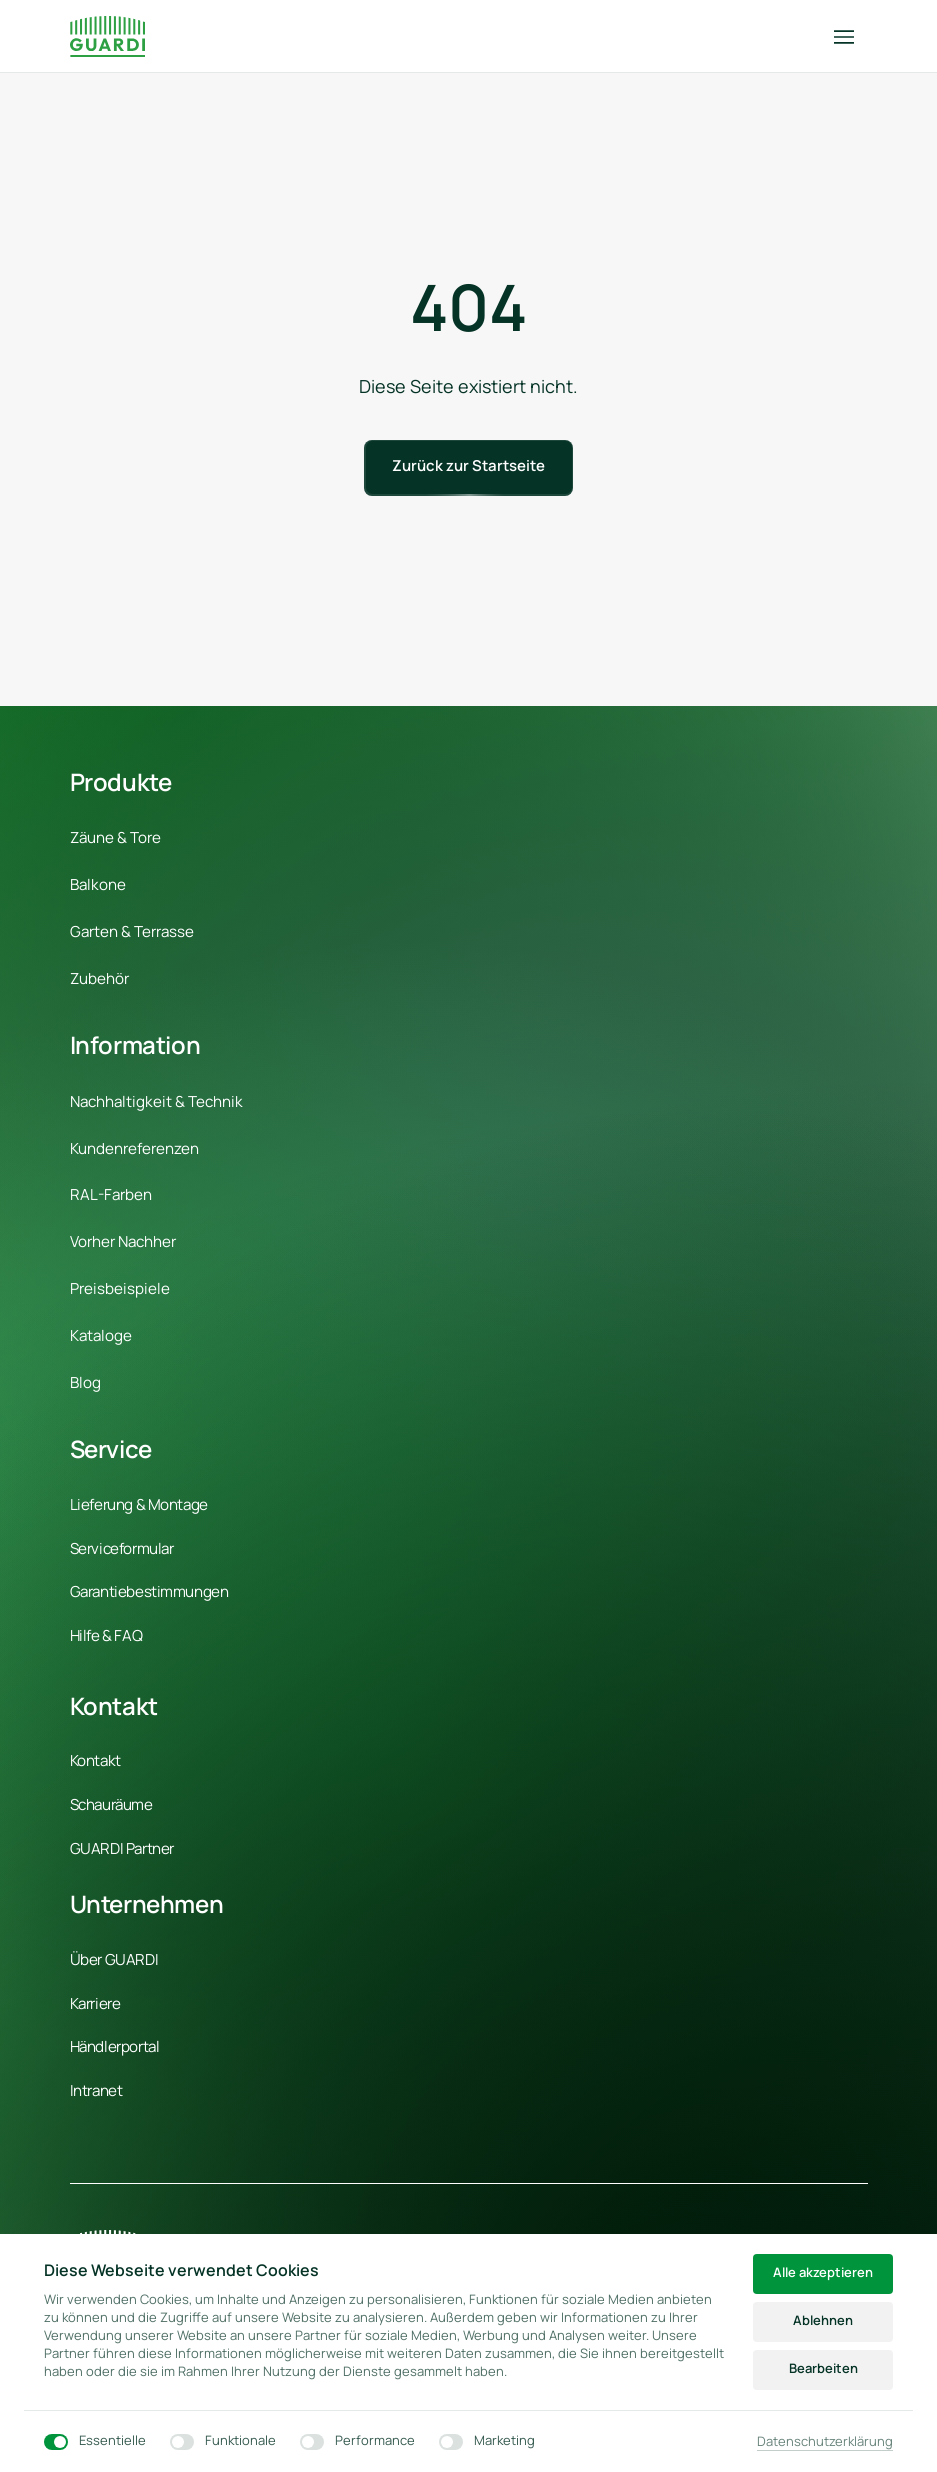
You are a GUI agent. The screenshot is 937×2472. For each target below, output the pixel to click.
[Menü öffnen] (851, 36)
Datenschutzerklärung (825, 2442)
